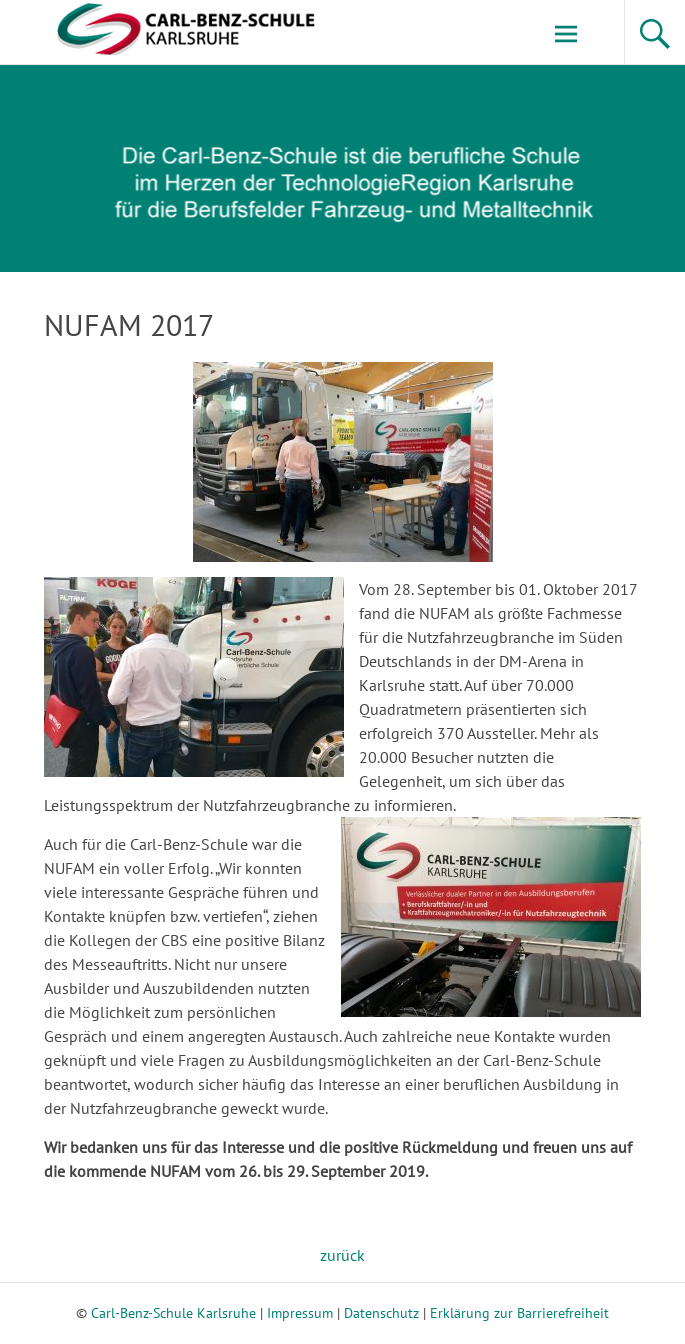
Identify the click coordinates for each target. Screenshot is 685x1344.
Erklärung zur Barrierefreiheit (519, 1313)
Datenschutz (381, 1313)
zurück (342, 1255)
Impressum (300, 1313)
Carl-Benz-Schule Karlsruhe (173, 1313)
